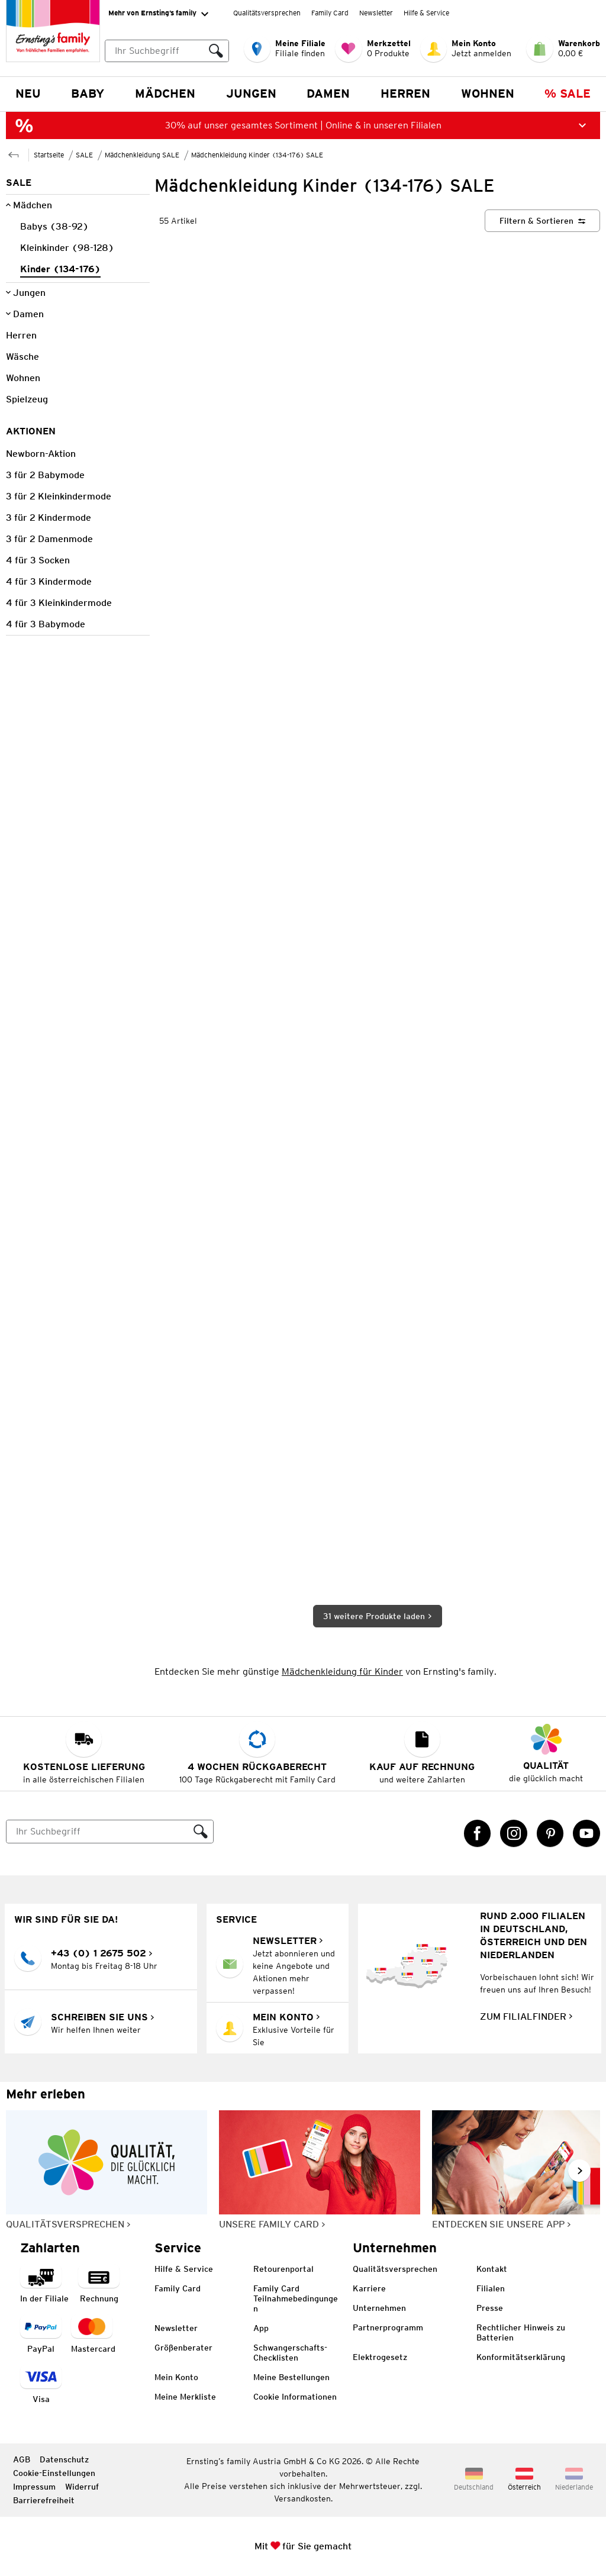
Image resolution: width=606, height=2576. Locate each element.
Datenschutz (64, 2459)
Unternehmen (379, 2308)
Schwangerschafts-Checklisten (290, 2352)
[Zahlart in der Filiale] (44, 2284)
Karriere (369, 2288)
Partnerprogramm (388, 2327)
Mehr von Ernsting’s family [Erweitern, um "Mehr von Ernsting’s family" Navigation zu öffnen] (158, 13)
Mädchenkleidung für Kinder (342, 1671)
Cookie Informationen (295, 2396)
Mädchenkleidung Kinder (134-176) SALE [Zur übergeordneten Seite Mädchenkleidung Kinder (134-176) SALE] (257, 154)
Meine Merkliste (185, 2396)
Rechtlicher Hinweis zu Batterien (520, 2332)
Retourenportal (283, 2269)
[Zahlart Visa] (41, 2385)
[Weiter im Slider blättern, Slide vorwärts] (579, 2170)
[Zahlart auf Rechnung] (99, 2284)
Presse (489, 2308)
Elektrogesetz (380, 2357)
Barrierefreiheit (44, 2500)
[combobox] (166, 51)
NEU (28, 93)
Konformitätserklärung (520, 2357)
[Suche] (98, 1831)
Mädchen (165, 93)
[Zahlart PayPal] (41, 2334)
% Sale (567, 93)
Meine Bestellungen (291, 2377)
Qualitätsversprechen (267, 12)
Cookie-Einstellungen (54, 2473)
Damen (328, 93)
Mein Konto (176, 2377)
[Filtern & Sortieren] (542, 220)
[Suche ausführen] (216, 51)
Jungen (251, 93)
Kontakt (491, 2269)
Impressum (34, 2486)
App (261, 2328)
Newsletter (376, 12)
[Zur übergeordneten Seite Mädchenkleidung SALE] (13, 153)
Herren (405, 93)
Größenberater (183, 2347)
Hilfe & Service (426, 12)
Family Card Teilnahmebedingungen (295, 2298)
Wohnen (487, 93)
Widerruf (82, 2486)
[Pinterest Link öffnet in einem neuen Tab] (550, 1833)
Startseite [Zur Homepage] (49, 154)
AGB (21, 2459)
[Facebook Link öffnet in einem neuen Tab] (477, 1833)
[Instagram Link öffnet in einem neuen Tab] (513, 1833)
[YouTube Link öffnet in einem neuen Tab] (586, 1833)
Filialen (490, 2288)
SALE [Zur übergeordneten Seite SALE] (84, 154)
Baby (87, 93)
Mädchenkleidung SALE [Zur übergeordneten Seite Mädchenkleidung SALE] (142, 154)
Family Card (330, 12)
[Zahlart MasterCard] (93, 2334)
